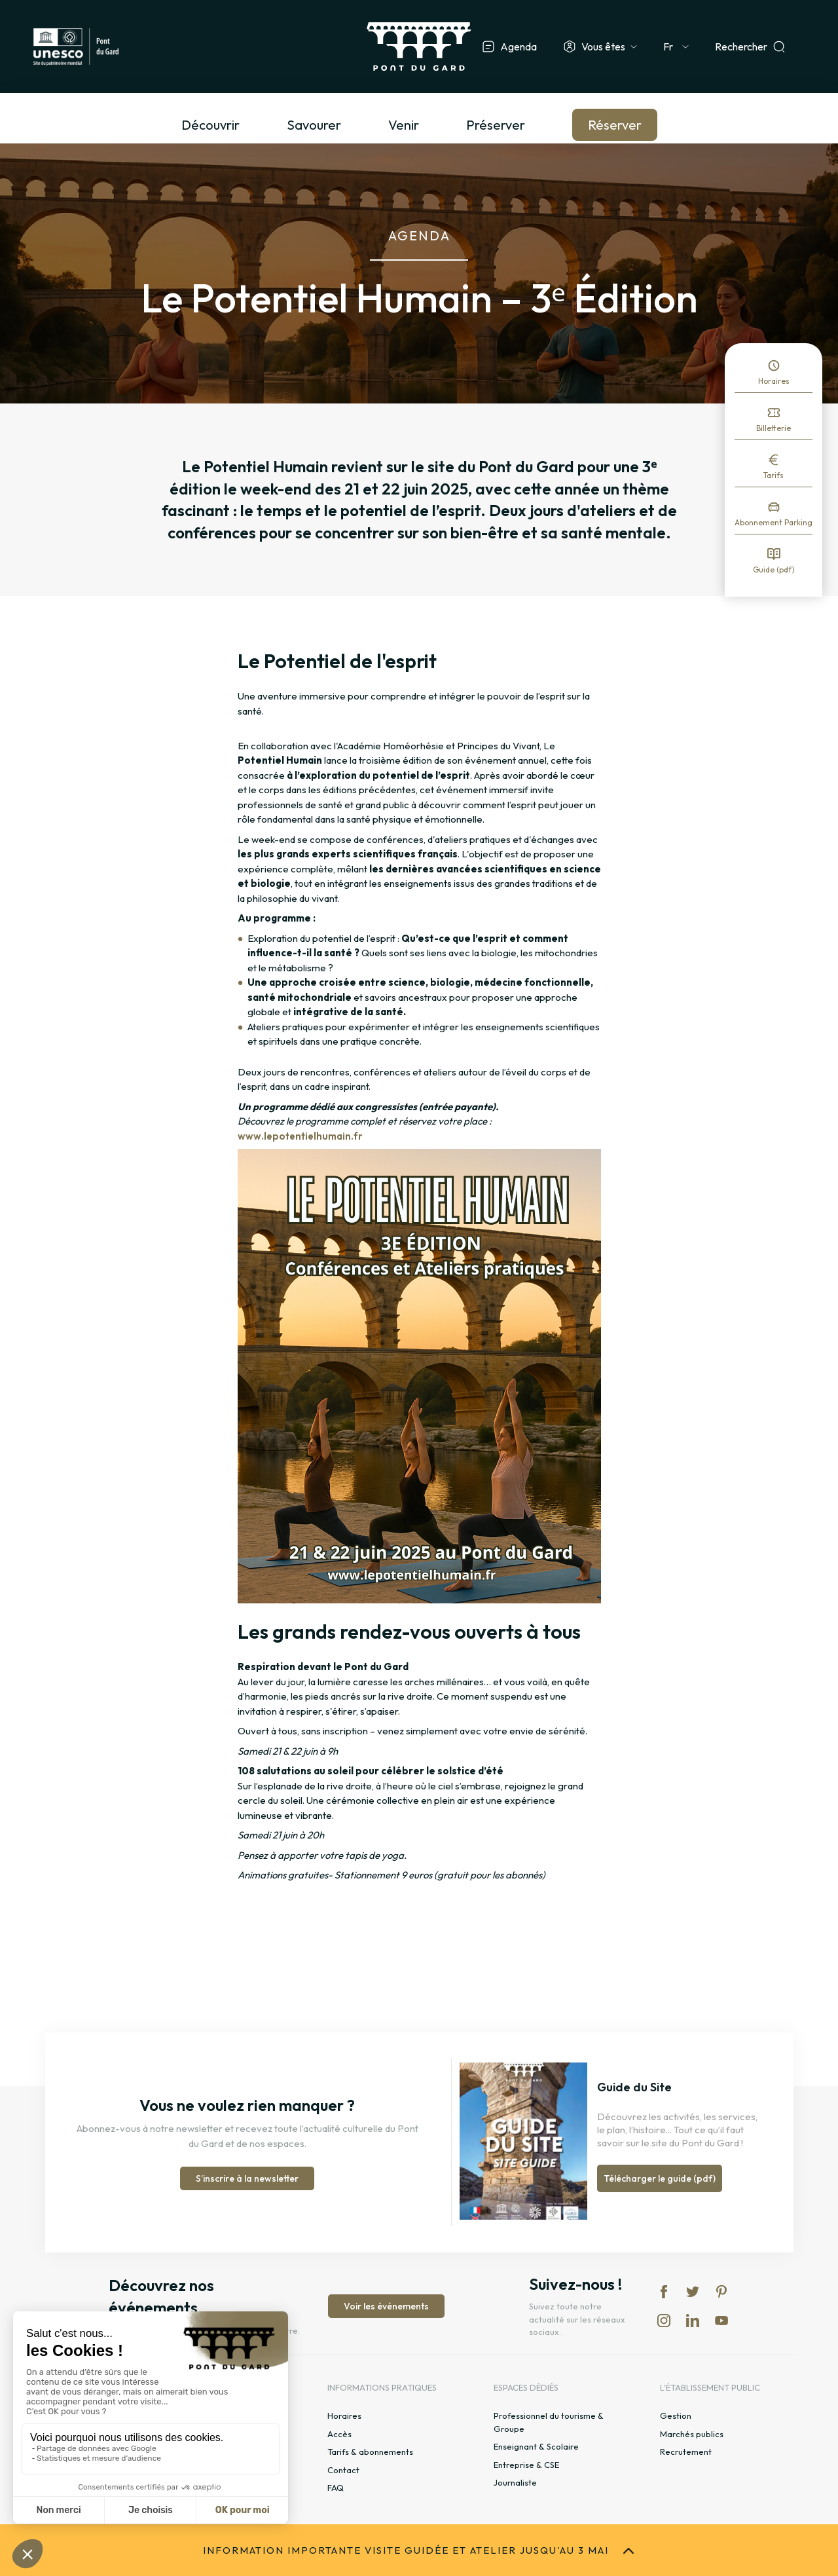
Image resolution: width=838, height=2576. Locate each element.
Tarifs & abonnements (370, 2451)
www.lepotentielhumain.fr (300, 1136)
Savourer (314, 125)
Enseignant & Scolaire (536, 2446)
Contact (343, 2470)
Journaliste (515, 2482)
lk (693, 2320)
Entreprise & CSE (526, 2464)
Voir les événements (386, 2306)
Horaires (774, 381)
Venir (403, 125)
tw (693, 2292)
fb (664, 2292)
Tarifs (773, 475)
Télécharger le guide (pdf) (660, 2178)
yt (721, 2320)
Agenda (518, 46)
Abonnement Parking (773, 522)
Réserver (615, 125)
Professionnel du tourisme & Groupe (549, 2422)
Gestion (675, 2415)
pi (721, 2292)
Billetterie (773, 428)
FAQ (335, 2487)
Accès (339, 2434)
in (664, 2320)
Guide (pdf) (774, 569)
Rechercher (741, 46)
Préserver (495, 125)
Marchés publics (691, 2434)
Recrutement (686, 2451)
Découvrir (210, 125)
